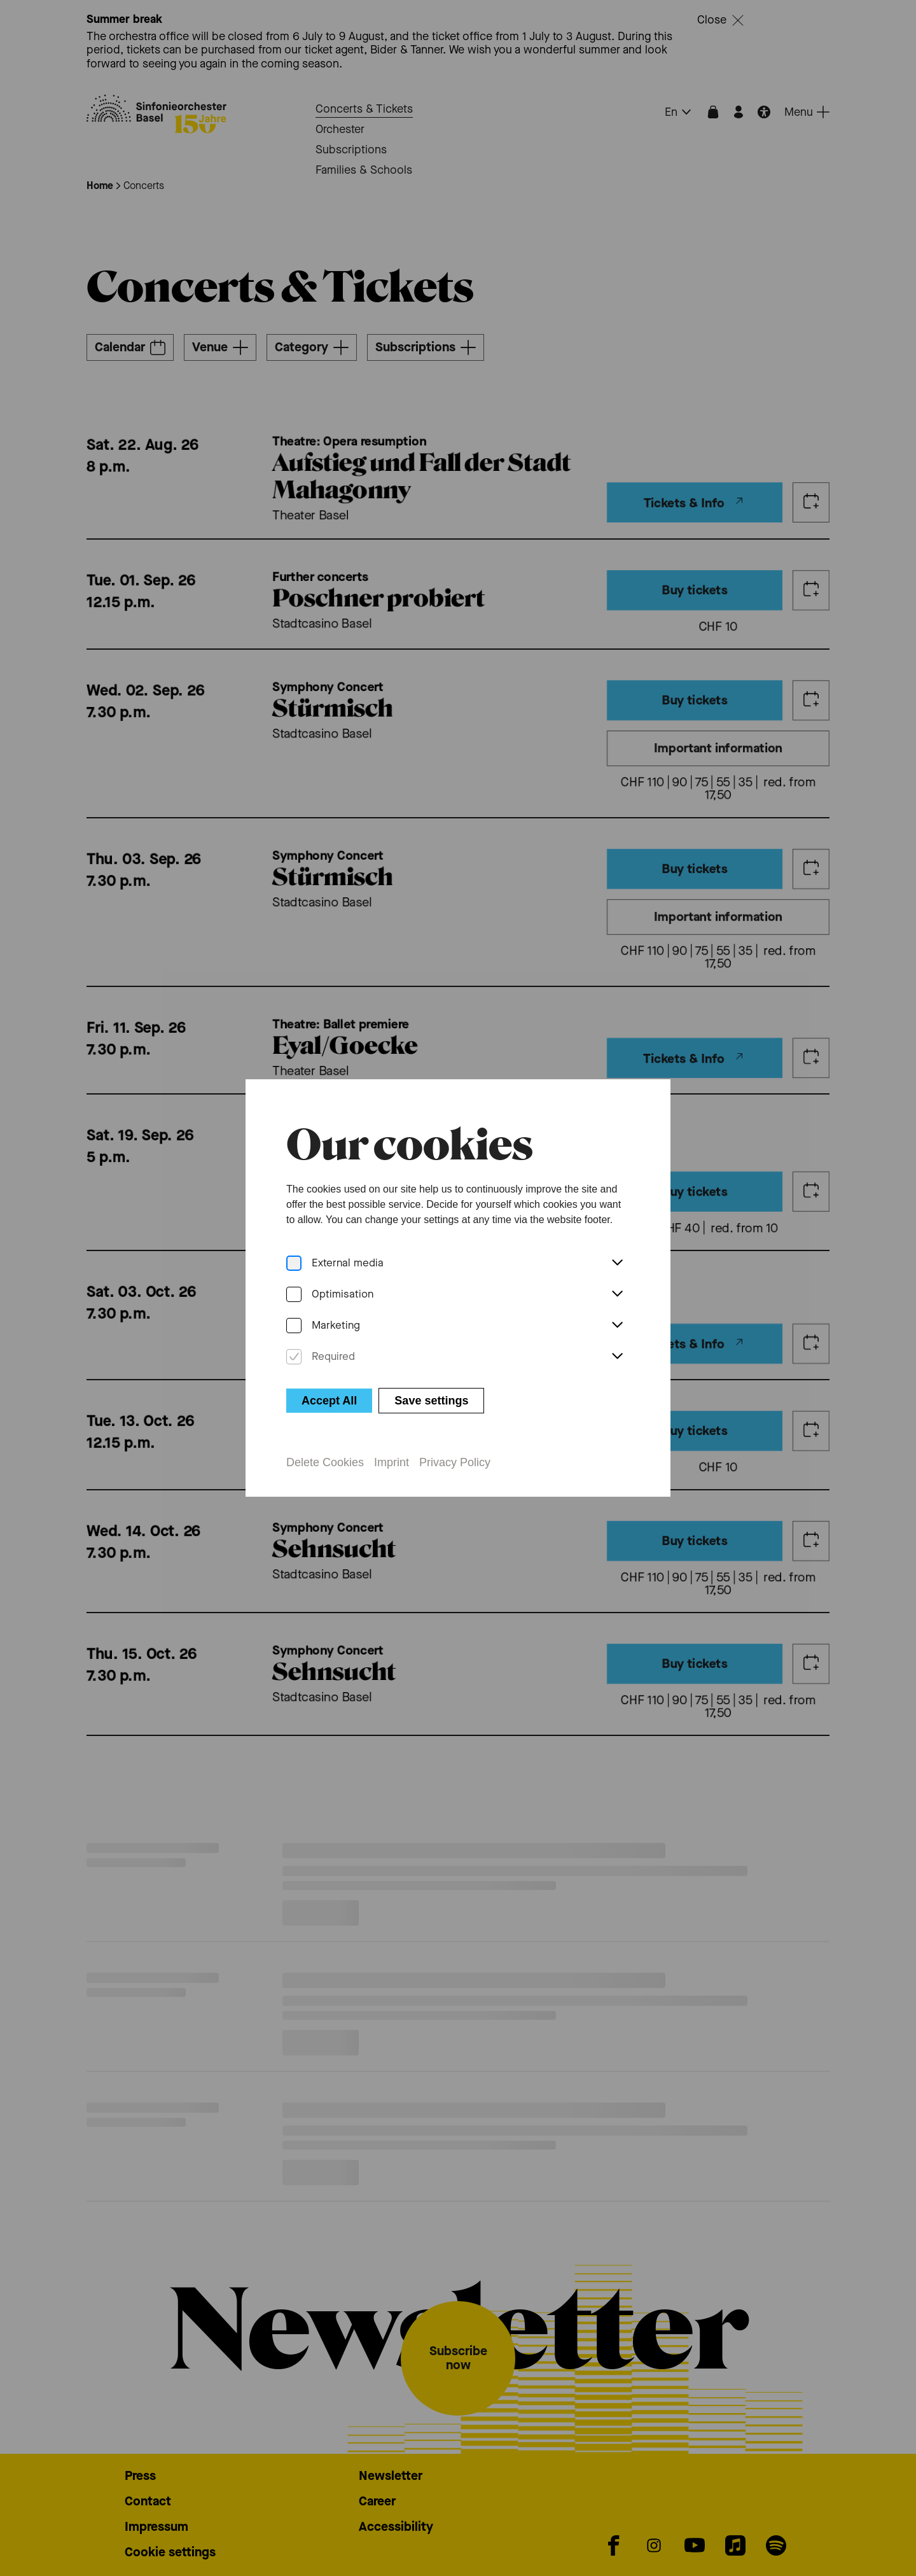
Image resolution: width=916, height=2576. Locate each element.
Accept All (329, 1400)
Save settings (431, 1400)
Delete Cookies (325, 1462)
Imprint (391, 1462)
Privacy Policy (454, 1462)
